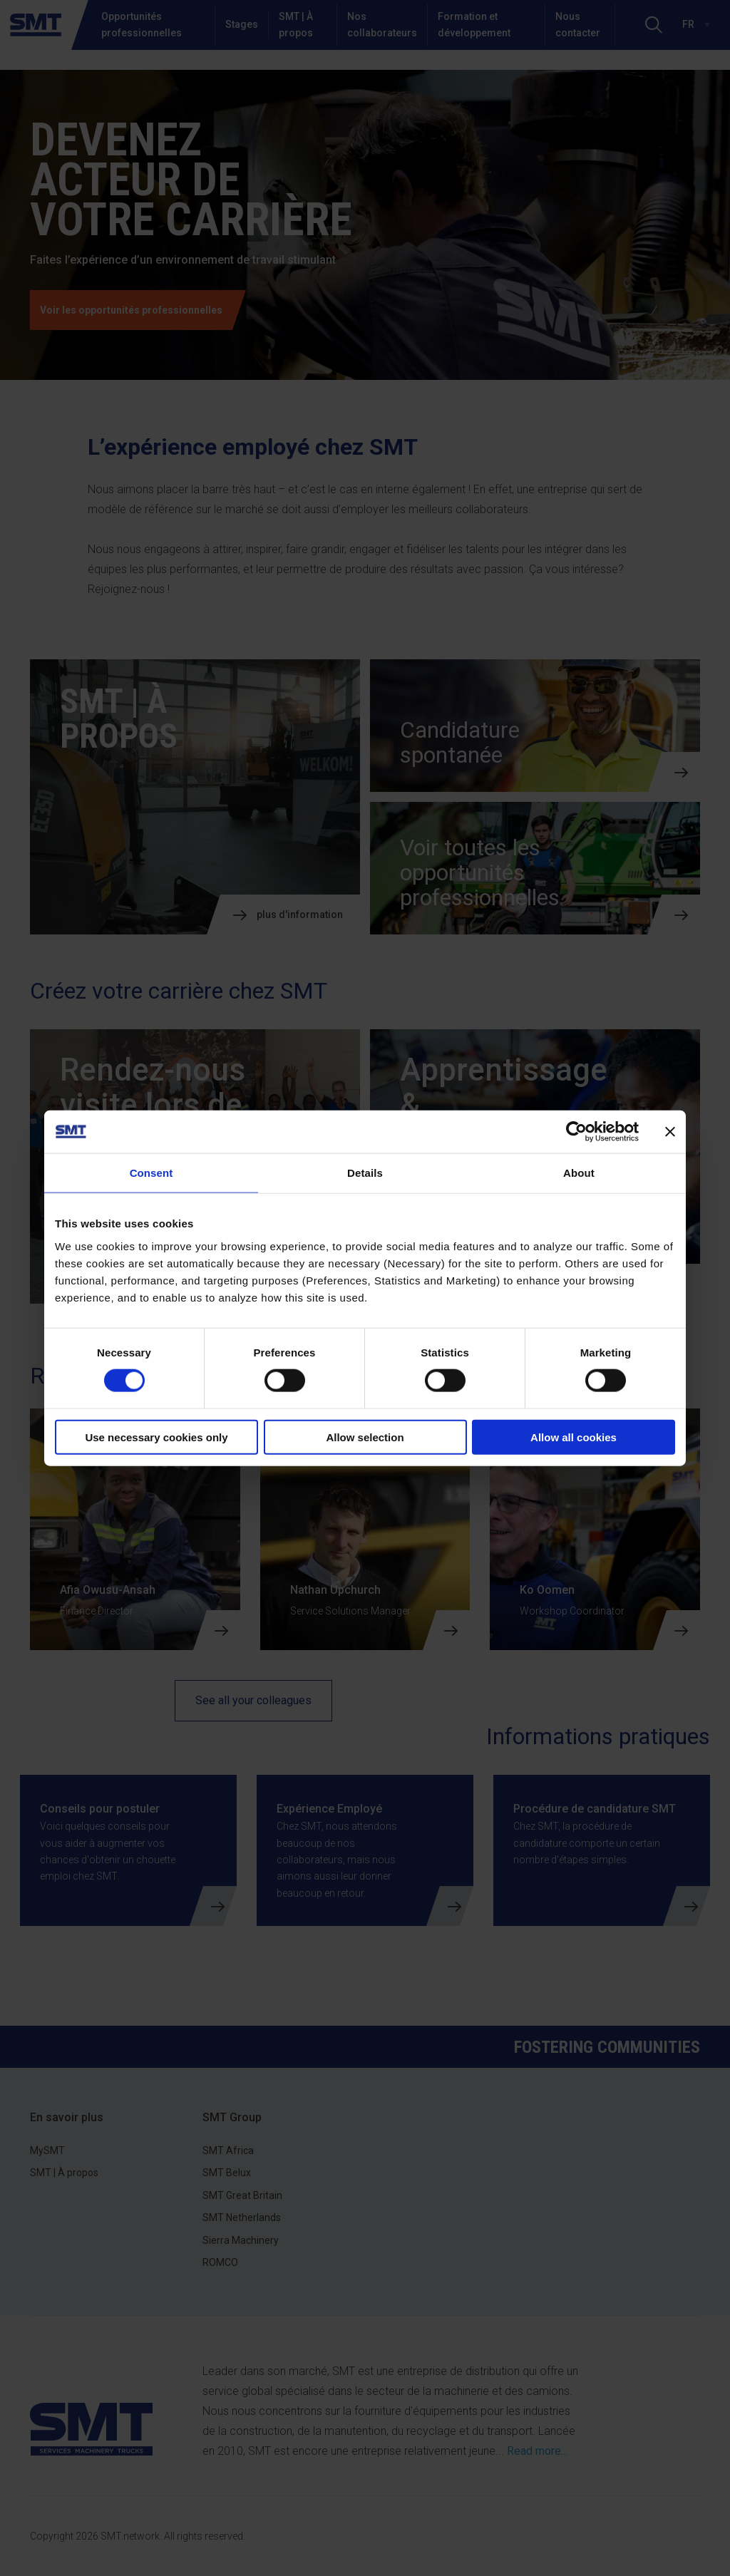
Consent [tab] (151, 1173)
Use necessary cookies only (156, 1437)
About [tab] (579, 1173)
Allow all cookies (573, 1437)
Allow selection (364, 1437)
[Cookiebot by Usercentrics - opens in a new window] (576, 1132)
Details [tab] (365, 1173)
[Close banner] (670, 1132)
